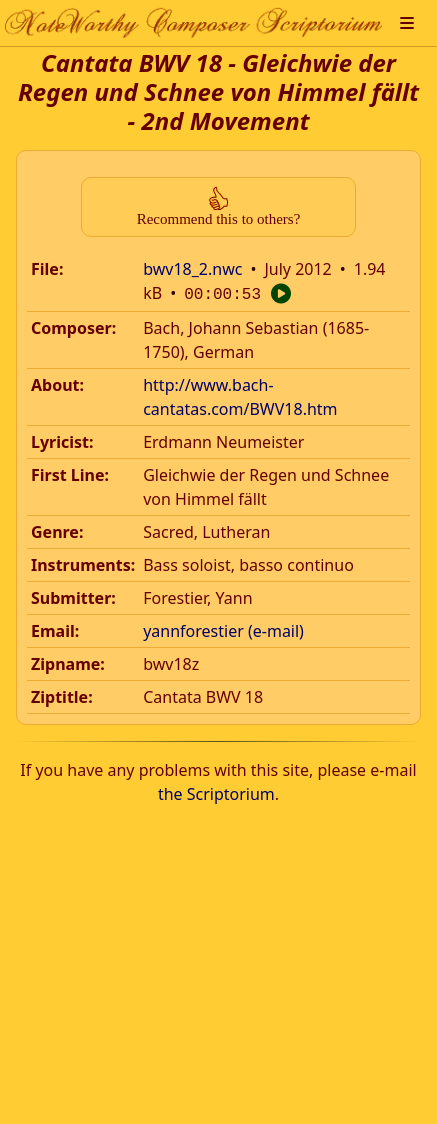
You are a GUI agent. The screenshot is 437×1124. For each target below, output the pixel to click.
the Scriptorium (216, 792)
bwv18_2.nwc (192, 269)
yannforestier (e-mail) (223, 629)
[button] (407, 23)
